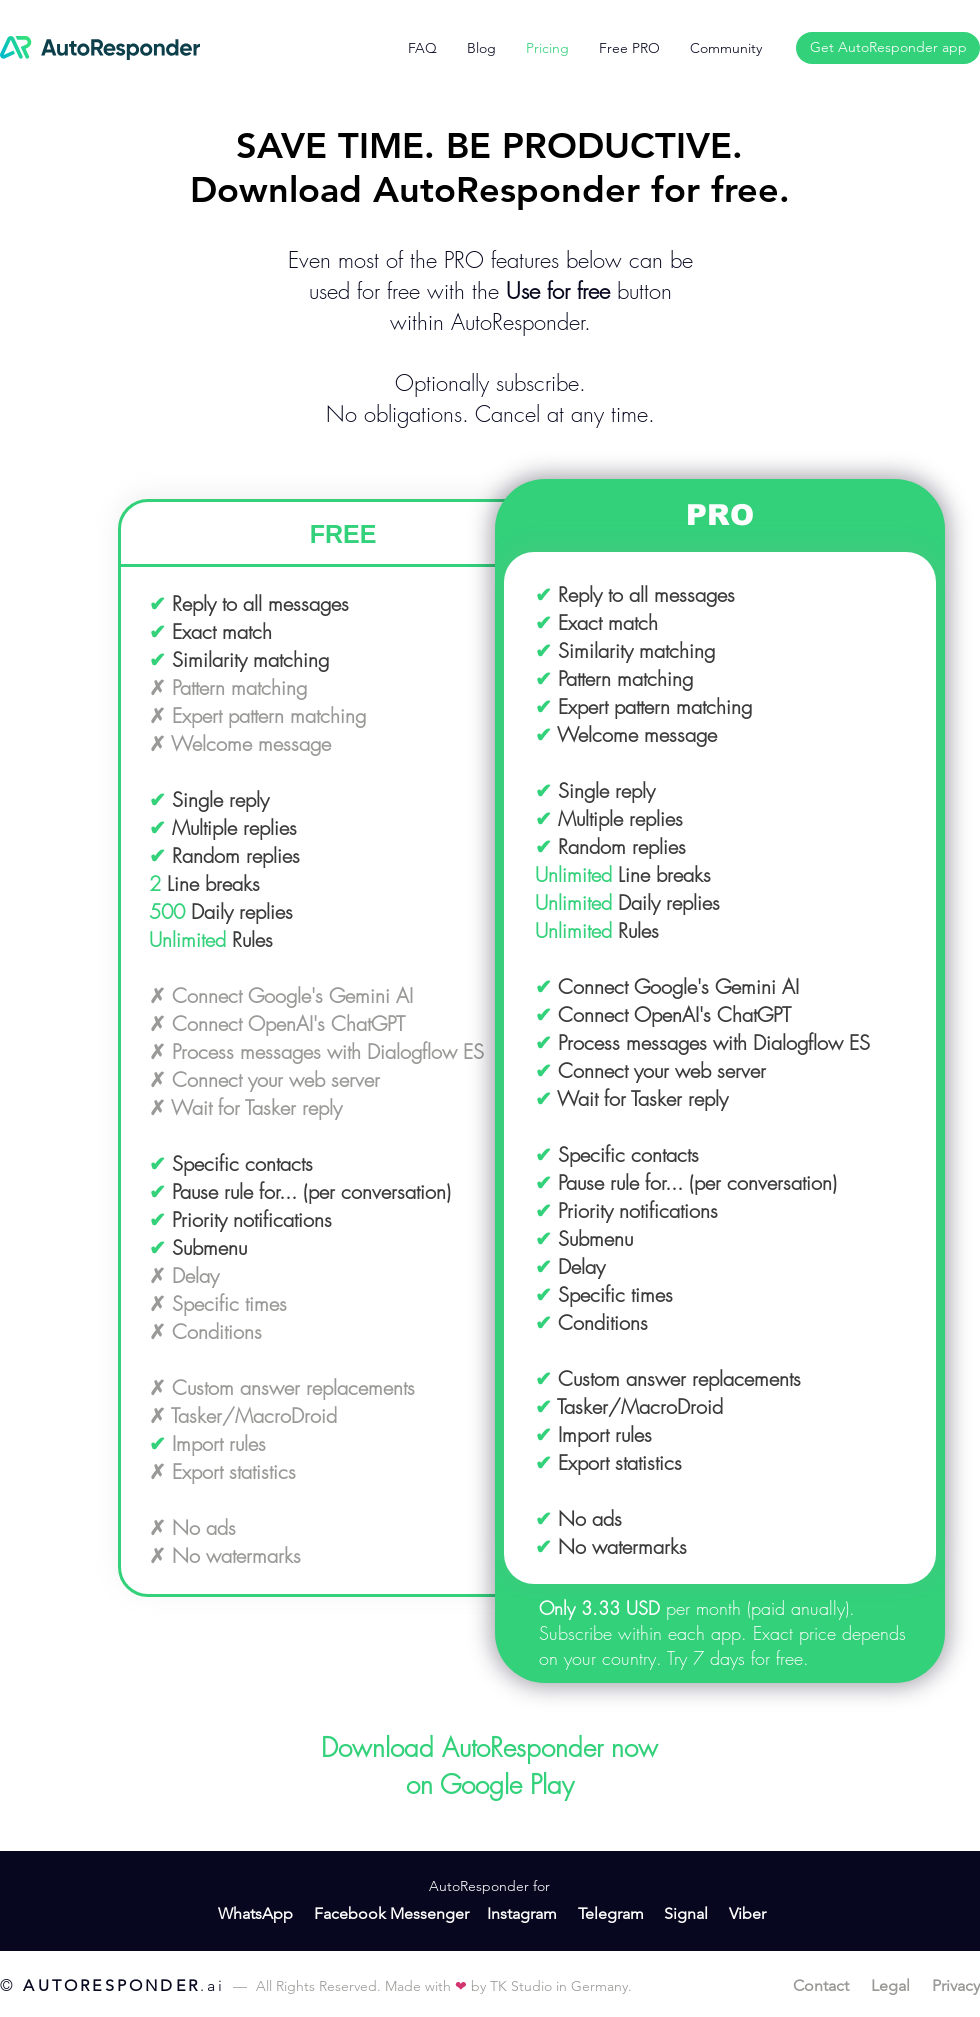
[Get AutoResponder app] (888, 48)
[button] (726, 48)
